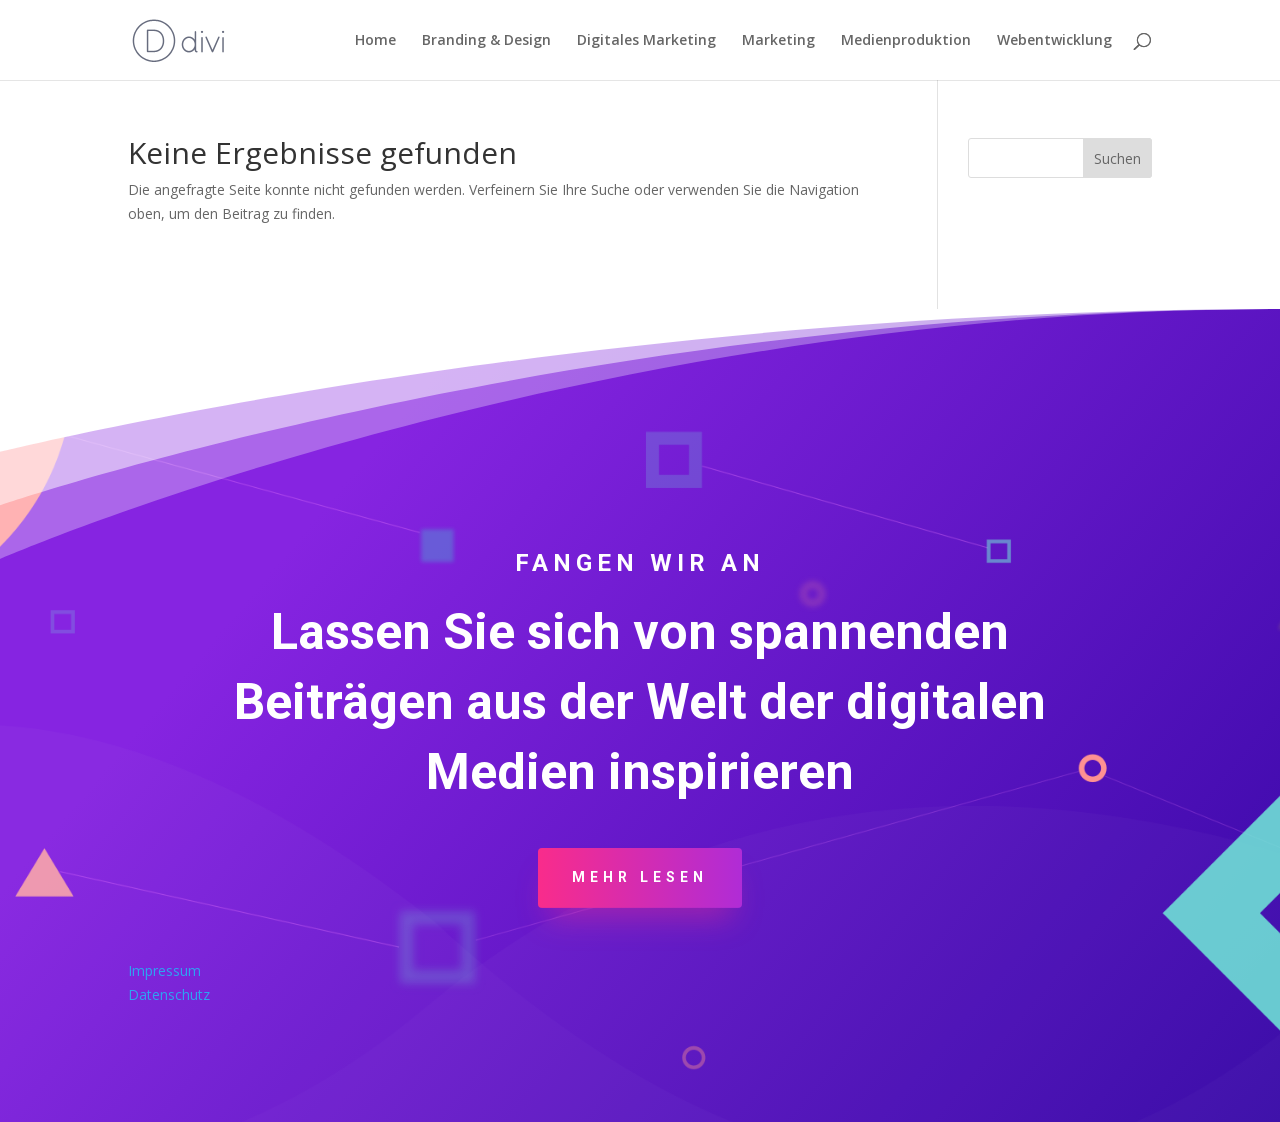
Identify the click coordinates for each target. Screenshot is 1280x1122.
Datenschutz (169, 994)
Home (375, 41)
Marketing (778, 41)
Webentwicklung (1054, 41)
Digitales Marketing (646, 41)
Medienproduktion (906, 41)
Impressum (164, 970)
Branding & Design (486, 41)
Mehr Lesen (640, 877)
